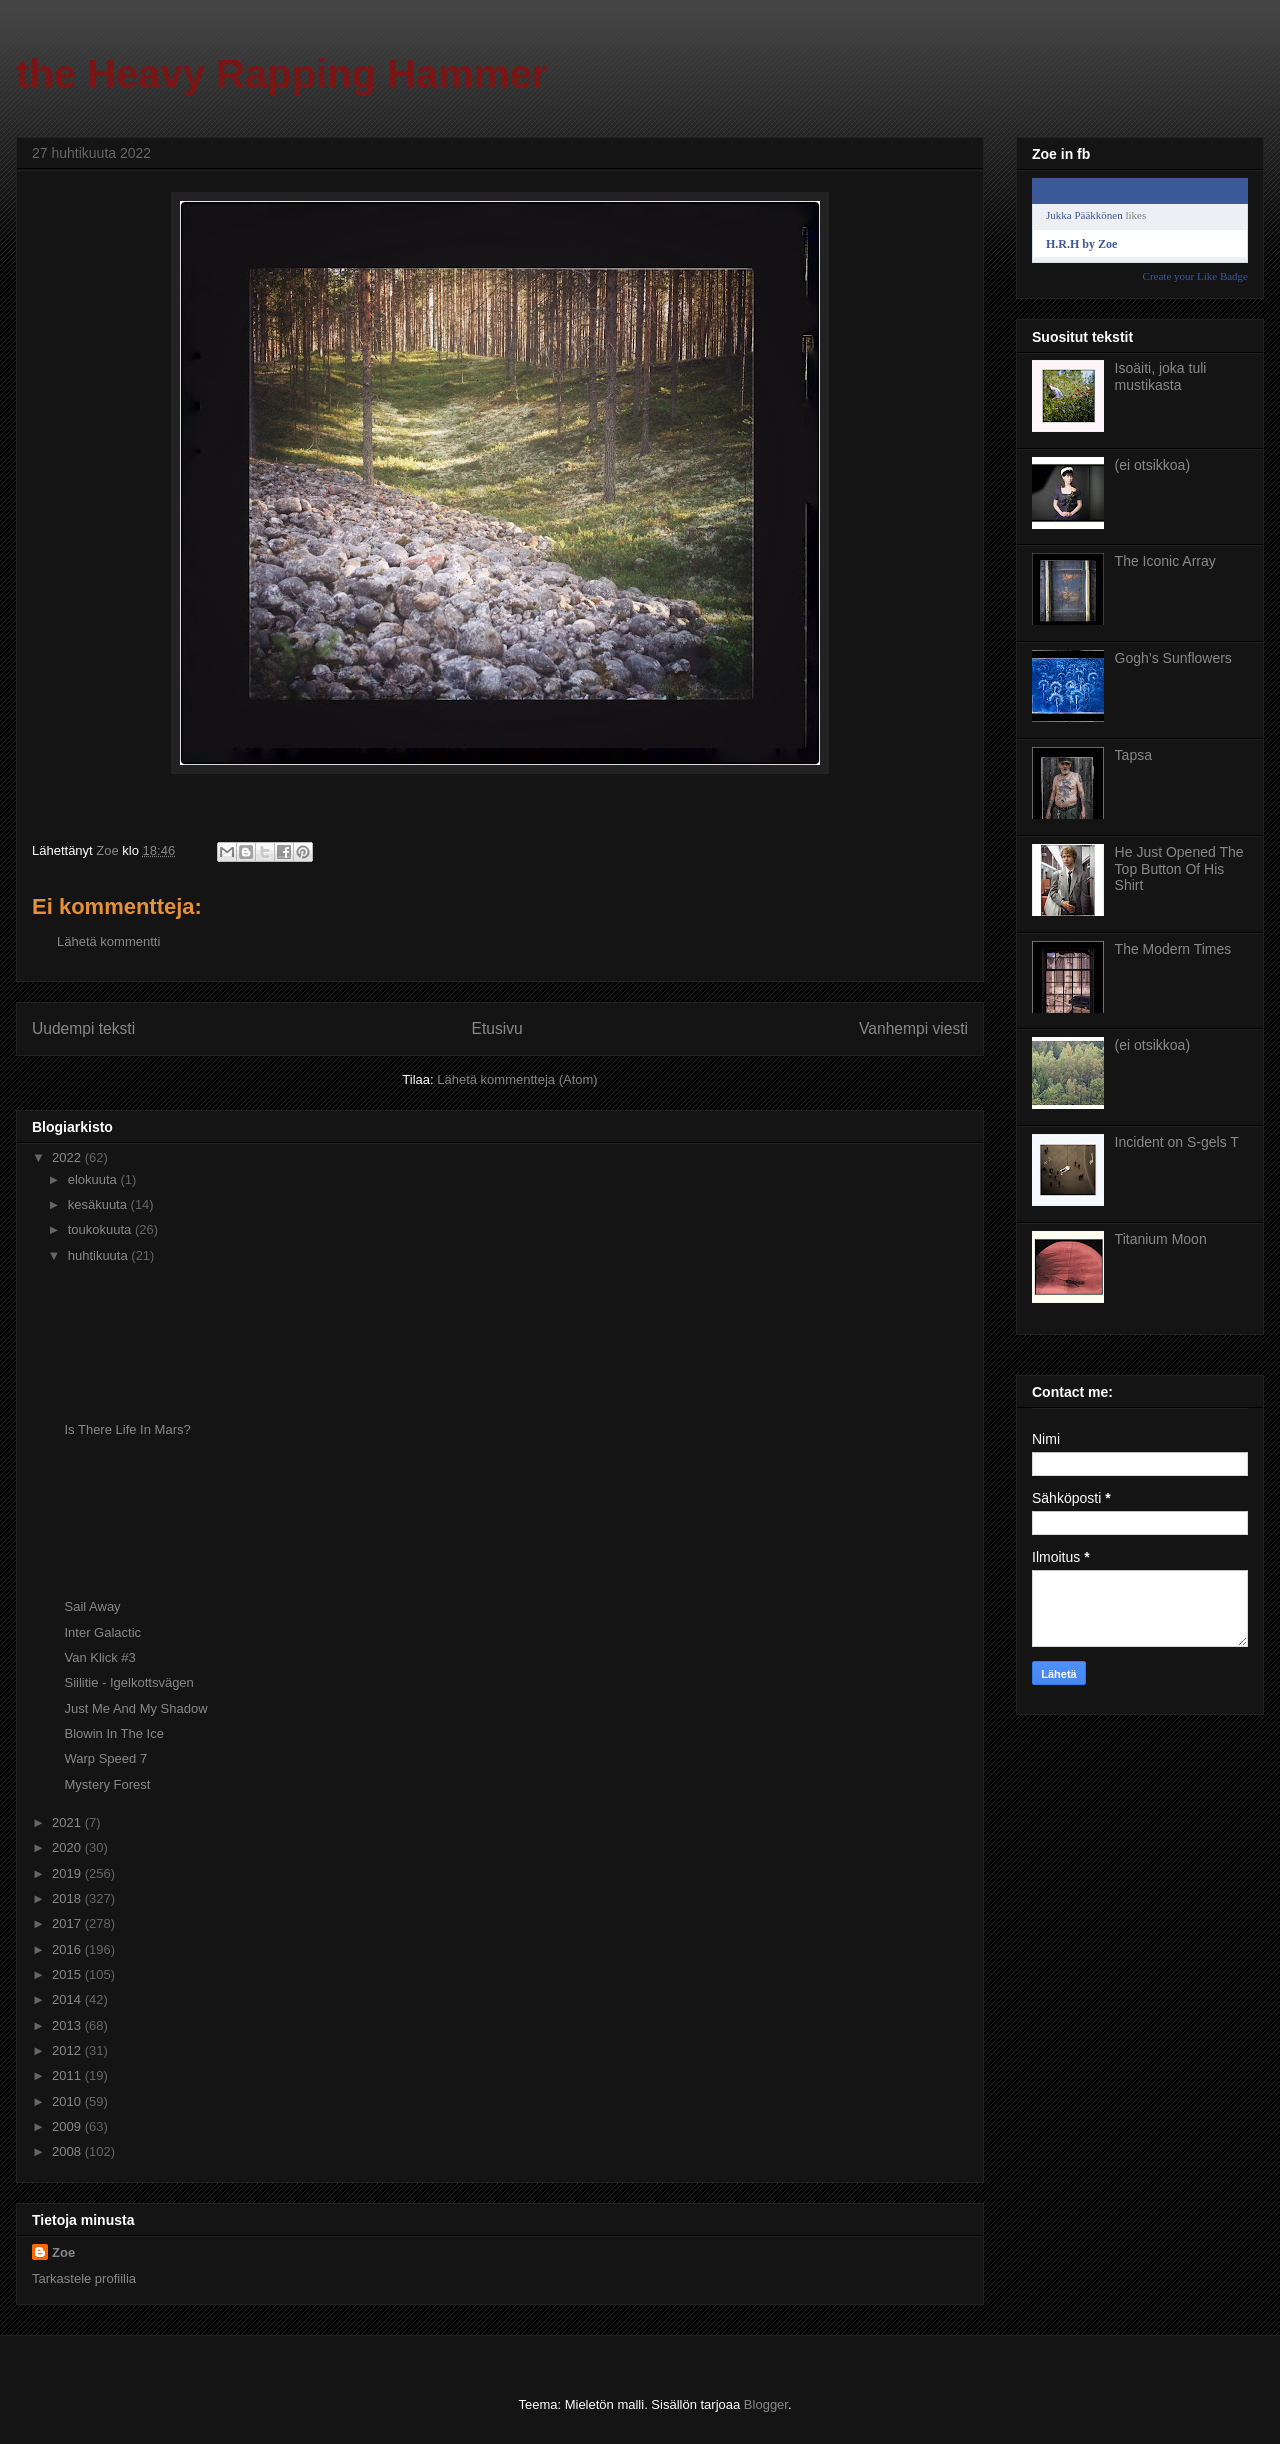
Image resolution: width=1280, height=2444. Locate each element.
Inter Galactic (102, 1632)
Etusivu (497, 1028)
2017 (68, 1923)
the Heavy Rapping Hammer (281, 74)
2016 (68, 1949)
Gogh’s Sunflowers (1173, 658)
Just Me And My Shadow (135, 1708)
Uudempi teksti (83, 1028)
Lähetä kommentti (108, 941)
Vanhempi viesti (913, 1028)
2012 (68, 2050)
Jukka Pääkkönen (1084, 215)
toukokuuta (101, 1229)
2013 (68, 2025)
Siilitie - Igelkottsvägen (128, 1682)
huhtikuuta (100, 1255)
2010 (68, 2101)
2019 (68, 1873)
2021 (68, 1822)
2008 (68, 2151)
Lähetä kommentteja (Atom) (517, 1079)
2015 (68, 1974)
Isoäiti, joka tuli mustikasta (1161, 376)
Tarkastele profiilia (84, 2278)
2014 (68, 1999)
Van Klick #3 (99, 1657)
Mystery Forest (107, 1784)
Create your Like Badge (1195, 276)
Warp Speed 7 (105, 1758)
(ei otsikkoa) (1152, 465)
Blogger (766, 2404)
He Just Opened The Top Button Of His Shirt (1179, 869)
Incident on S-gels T (1177, 1142)
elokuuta (94, 1179)
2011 (68, 2075)
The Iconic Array (1165, 561)
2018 (68, 1898)
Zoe (63, 2252)
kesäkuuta (99, 1204)
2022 (68, 1157)
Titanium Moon (1161, 1239)
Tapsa (1133, 755)
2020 (68, 1847)
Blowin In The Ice (113, 1733)
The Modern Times (1173, 949)
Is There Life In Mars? (127, 1429)
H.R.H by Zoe (1081, 244)
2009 (68, 2126)
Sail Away (92, 1606)
